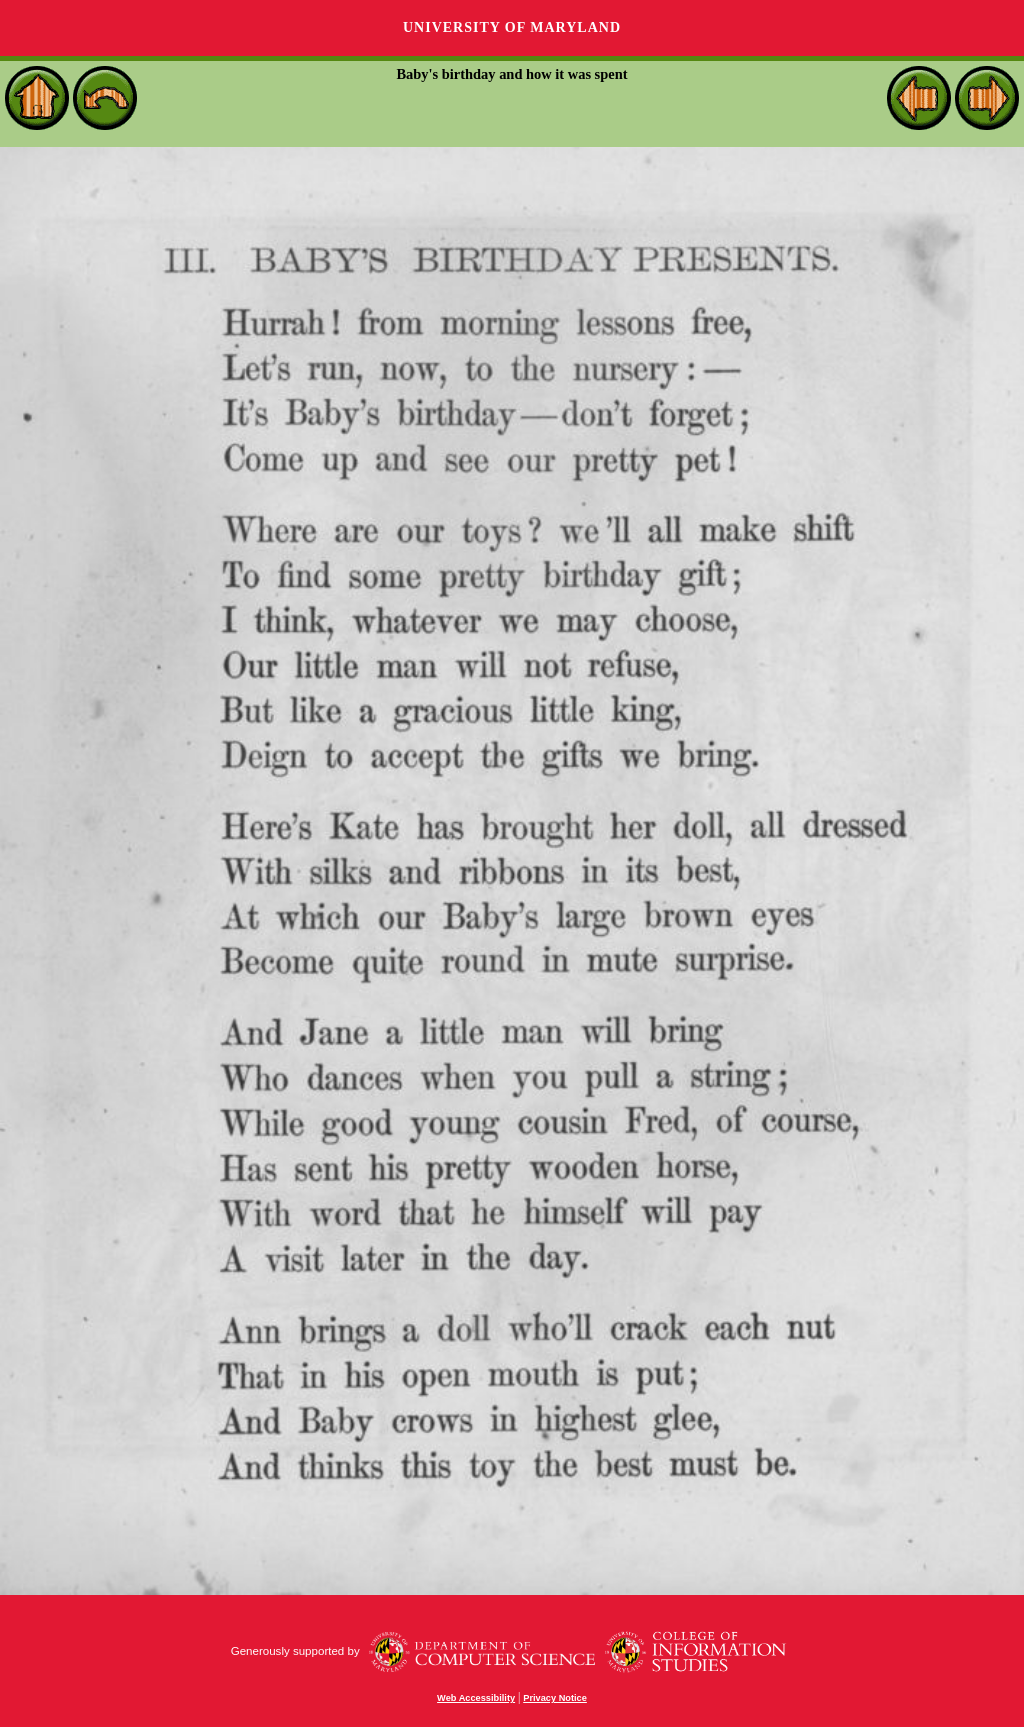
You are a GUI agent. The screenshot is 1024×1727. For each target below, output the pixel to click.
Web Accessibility (476, 1698)
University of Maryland (512, 27)
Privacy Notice (555, 1698)
